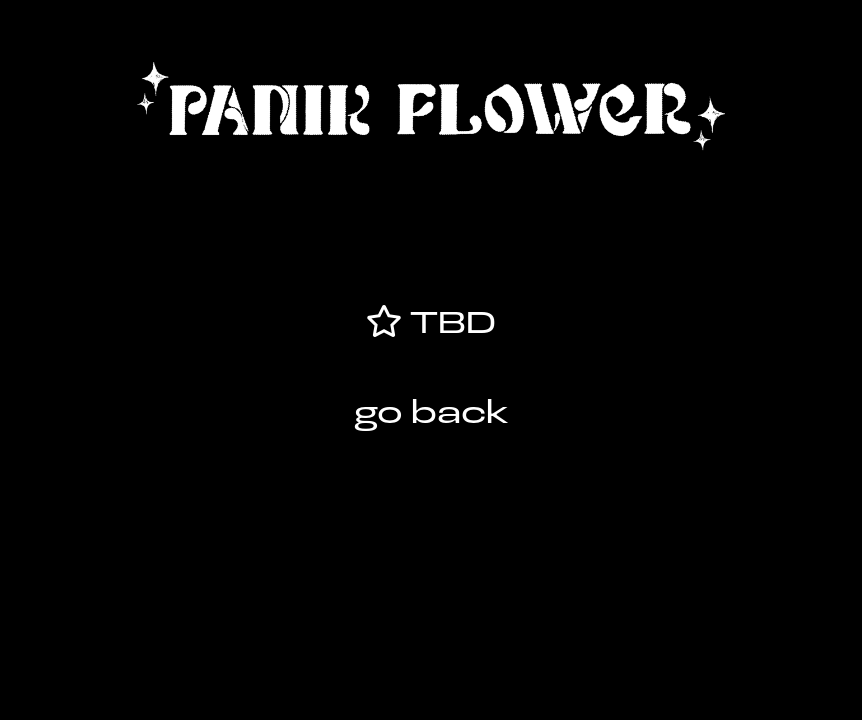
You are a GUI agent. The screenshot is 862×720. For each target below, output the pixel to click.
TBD (448, 325)
